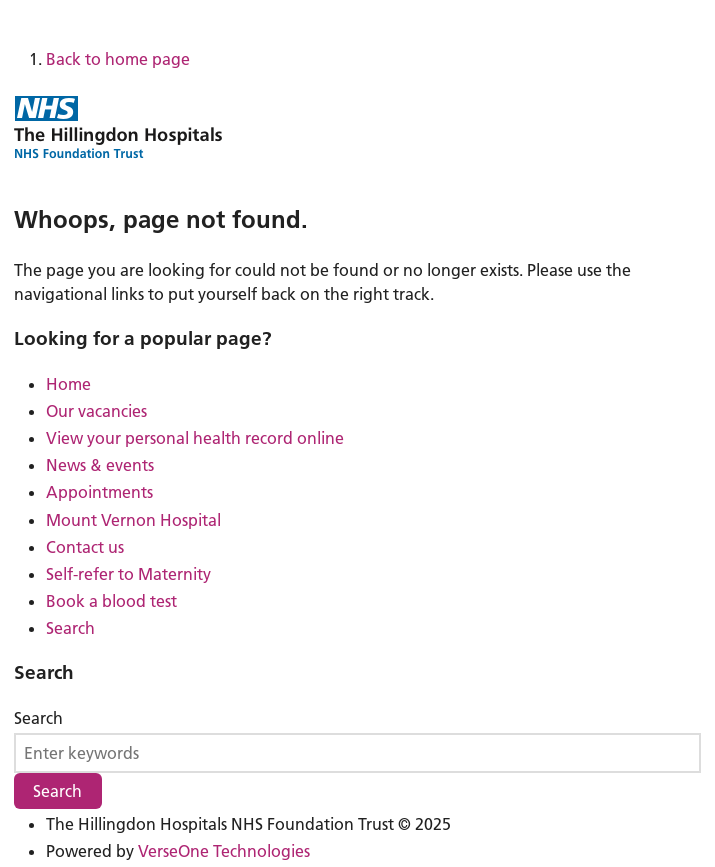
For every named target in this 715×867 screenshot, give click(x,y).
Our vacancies (96, 411)
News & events (100, 465)
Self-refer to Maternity (128, 574)
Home (68, 384)
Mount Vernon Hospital (133, 520)
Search (70, 628)
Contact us (85, 547)
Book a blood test (111, 601)
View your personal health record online (195, 438)
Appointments (99, 492)
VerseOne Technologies (224, 851)
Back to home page (118, 59)
